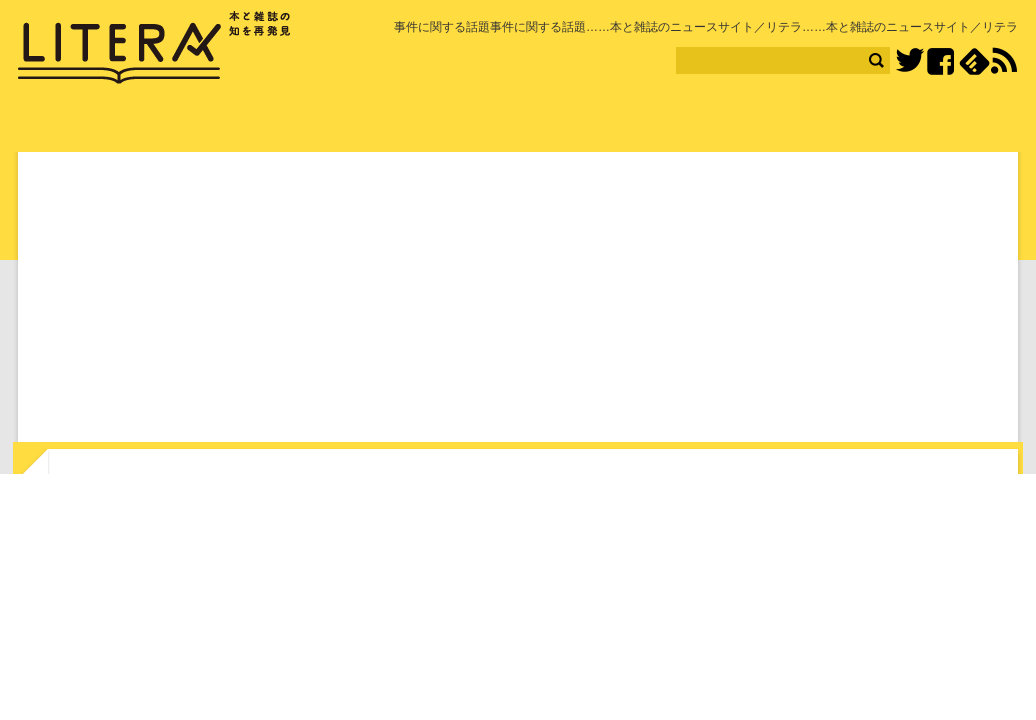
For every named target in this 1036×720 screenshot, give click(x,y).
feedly (974, 61)
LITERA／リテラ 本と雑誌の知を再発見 (154, 48)
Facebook (940, 61)
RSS (1004, 61)
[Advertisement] (518, 301)
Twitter (909, 61)
